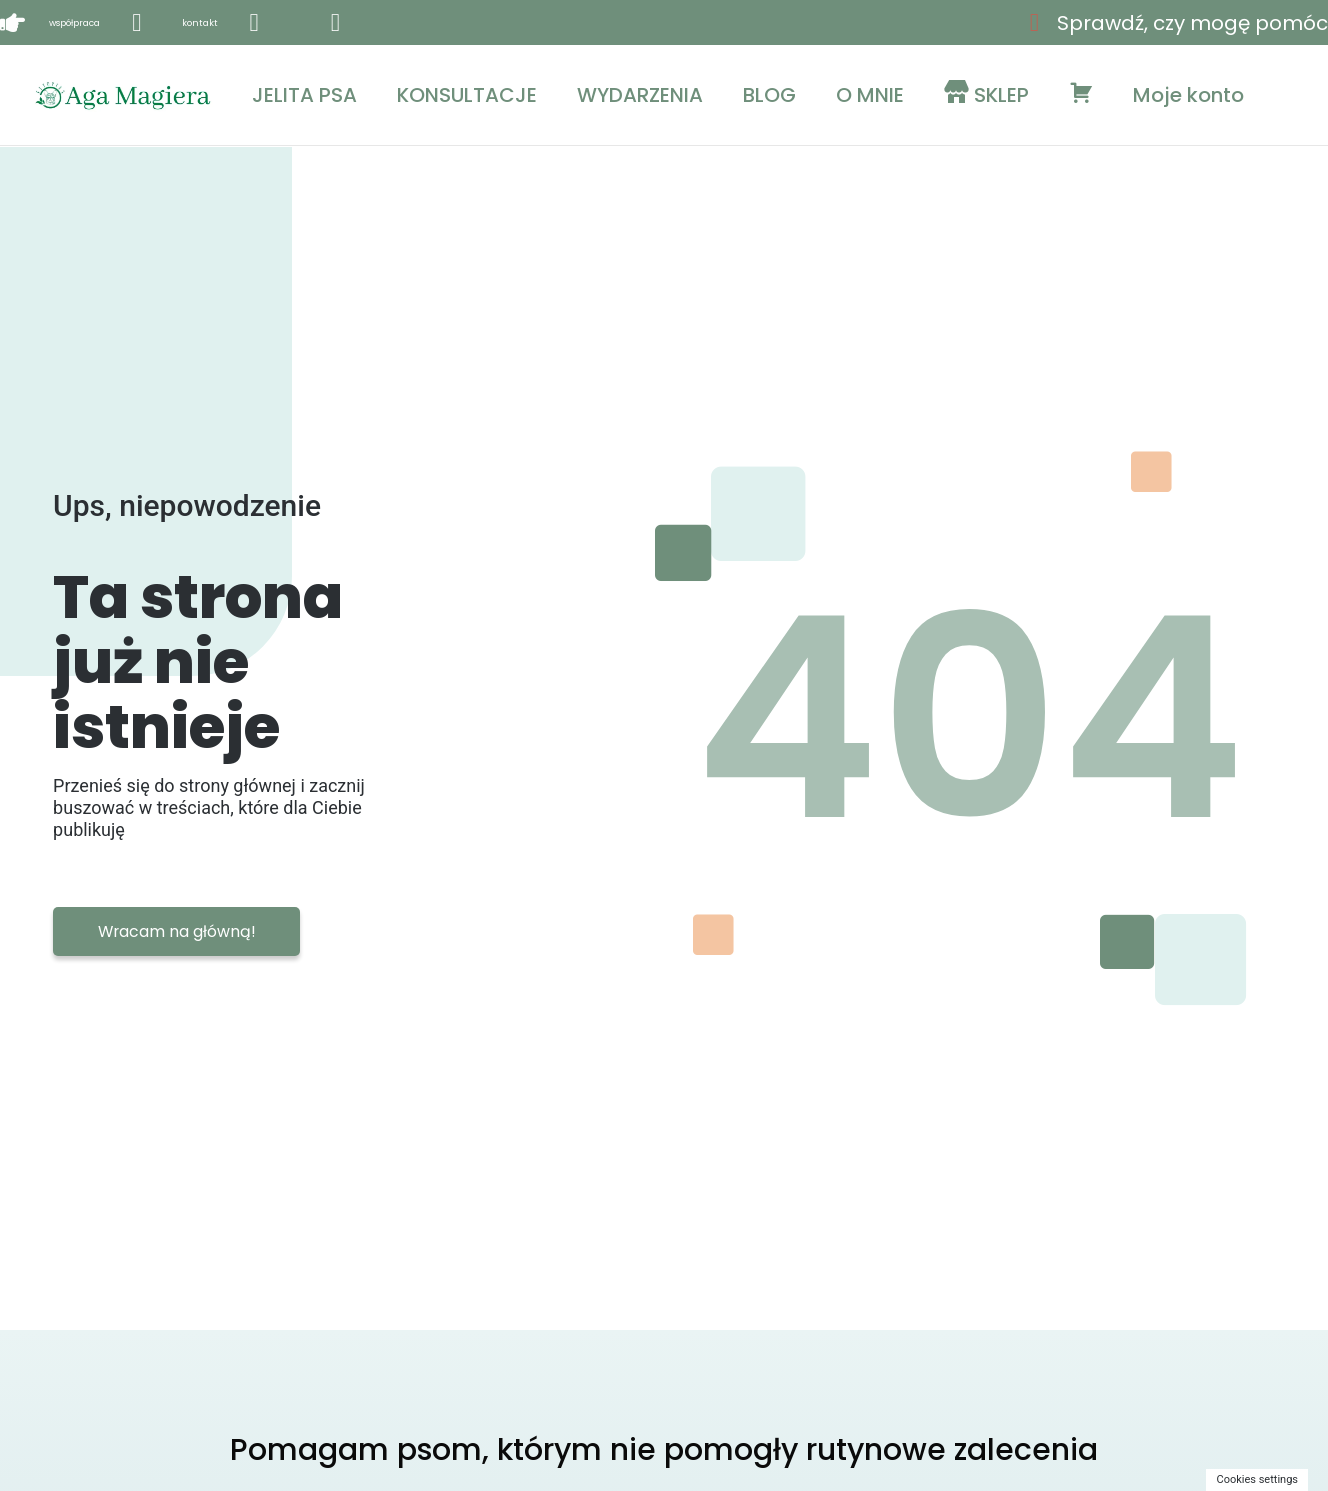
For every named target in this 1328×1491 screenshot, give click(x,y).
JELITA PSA (304, 95)
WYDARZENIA (640, 95)
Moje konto (1188, 95)
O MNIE (870, 95)
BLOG (769, 95)
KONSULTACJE (467, 95)
